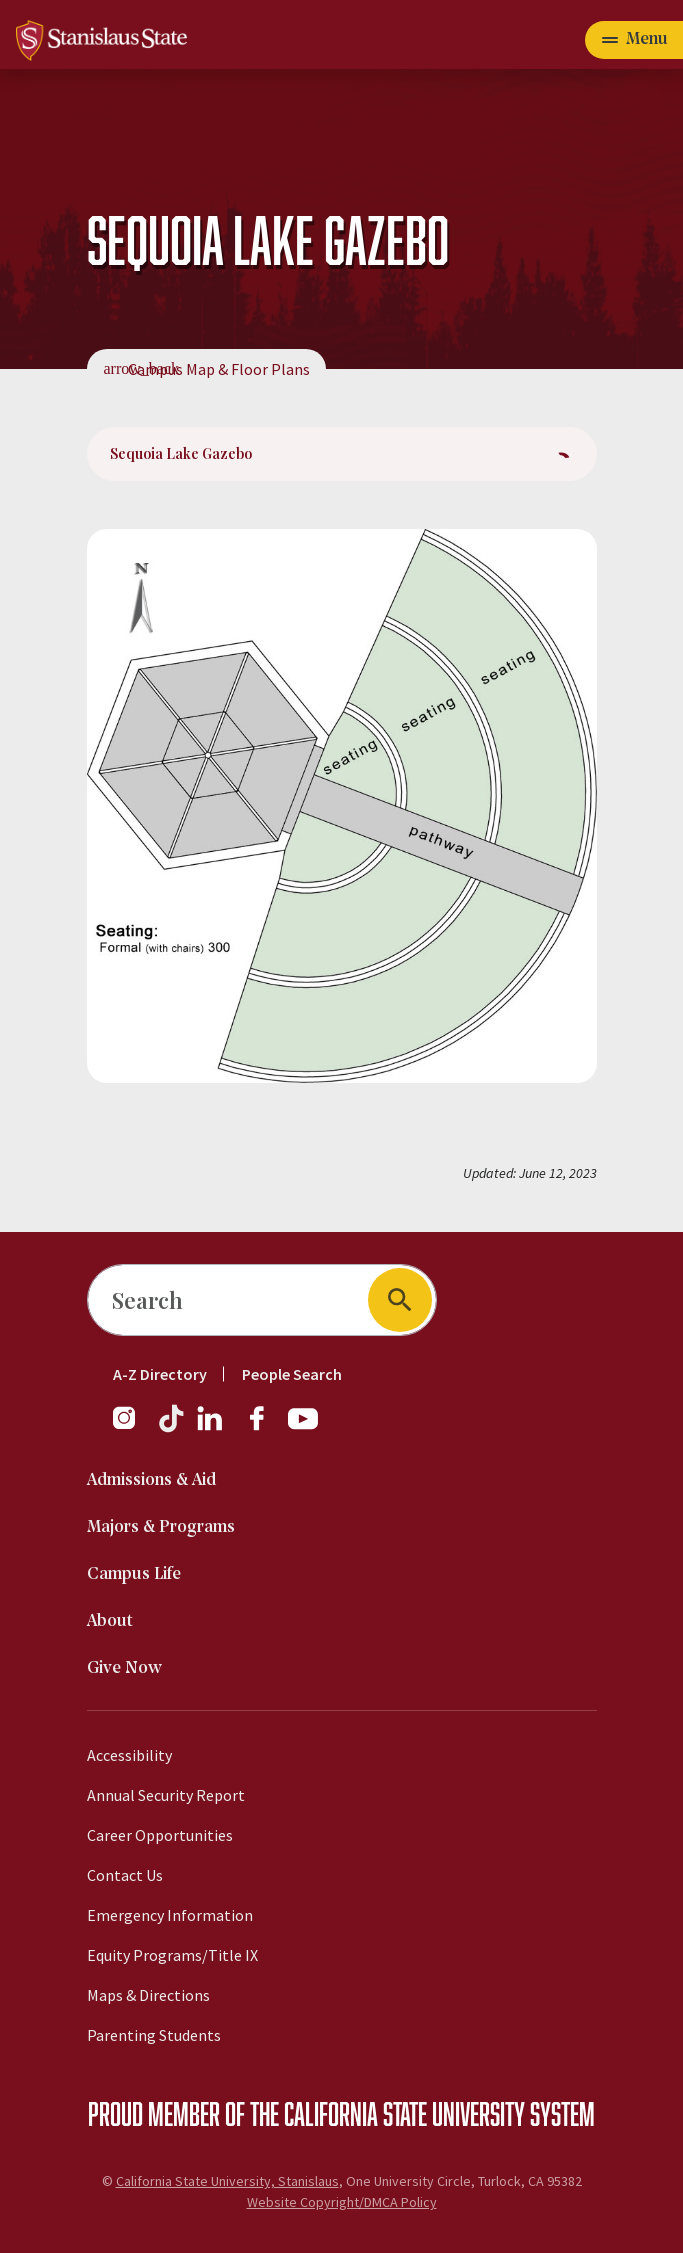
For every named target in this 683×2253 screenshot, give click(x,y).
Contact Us (125, 1875)
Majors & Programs (161, 1527)
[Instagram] (132, 1428)
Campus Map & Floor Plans (219, 369)
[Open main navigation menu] (634, 40)
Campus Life (134, 1574)
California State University (404, 2113)
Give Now (124, 1668)
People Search (292, 1374)
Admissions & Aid (151, 1480)
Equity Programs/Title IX (172, 1955)
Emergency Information (170, 1915)
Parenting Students (154, 2035)
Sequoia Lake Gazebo (181, 453)
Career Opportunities (160, 1835)
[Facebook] (265, 1428)
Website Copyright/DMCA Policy (342, 2202)
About (110, 1621)
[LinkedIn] (211, 1428)
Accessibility (129, 1755)
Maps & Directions (148, 1995)
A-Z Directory (160, 1374)
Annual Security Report (166, 1795)
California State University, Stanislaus (227, 2181)
